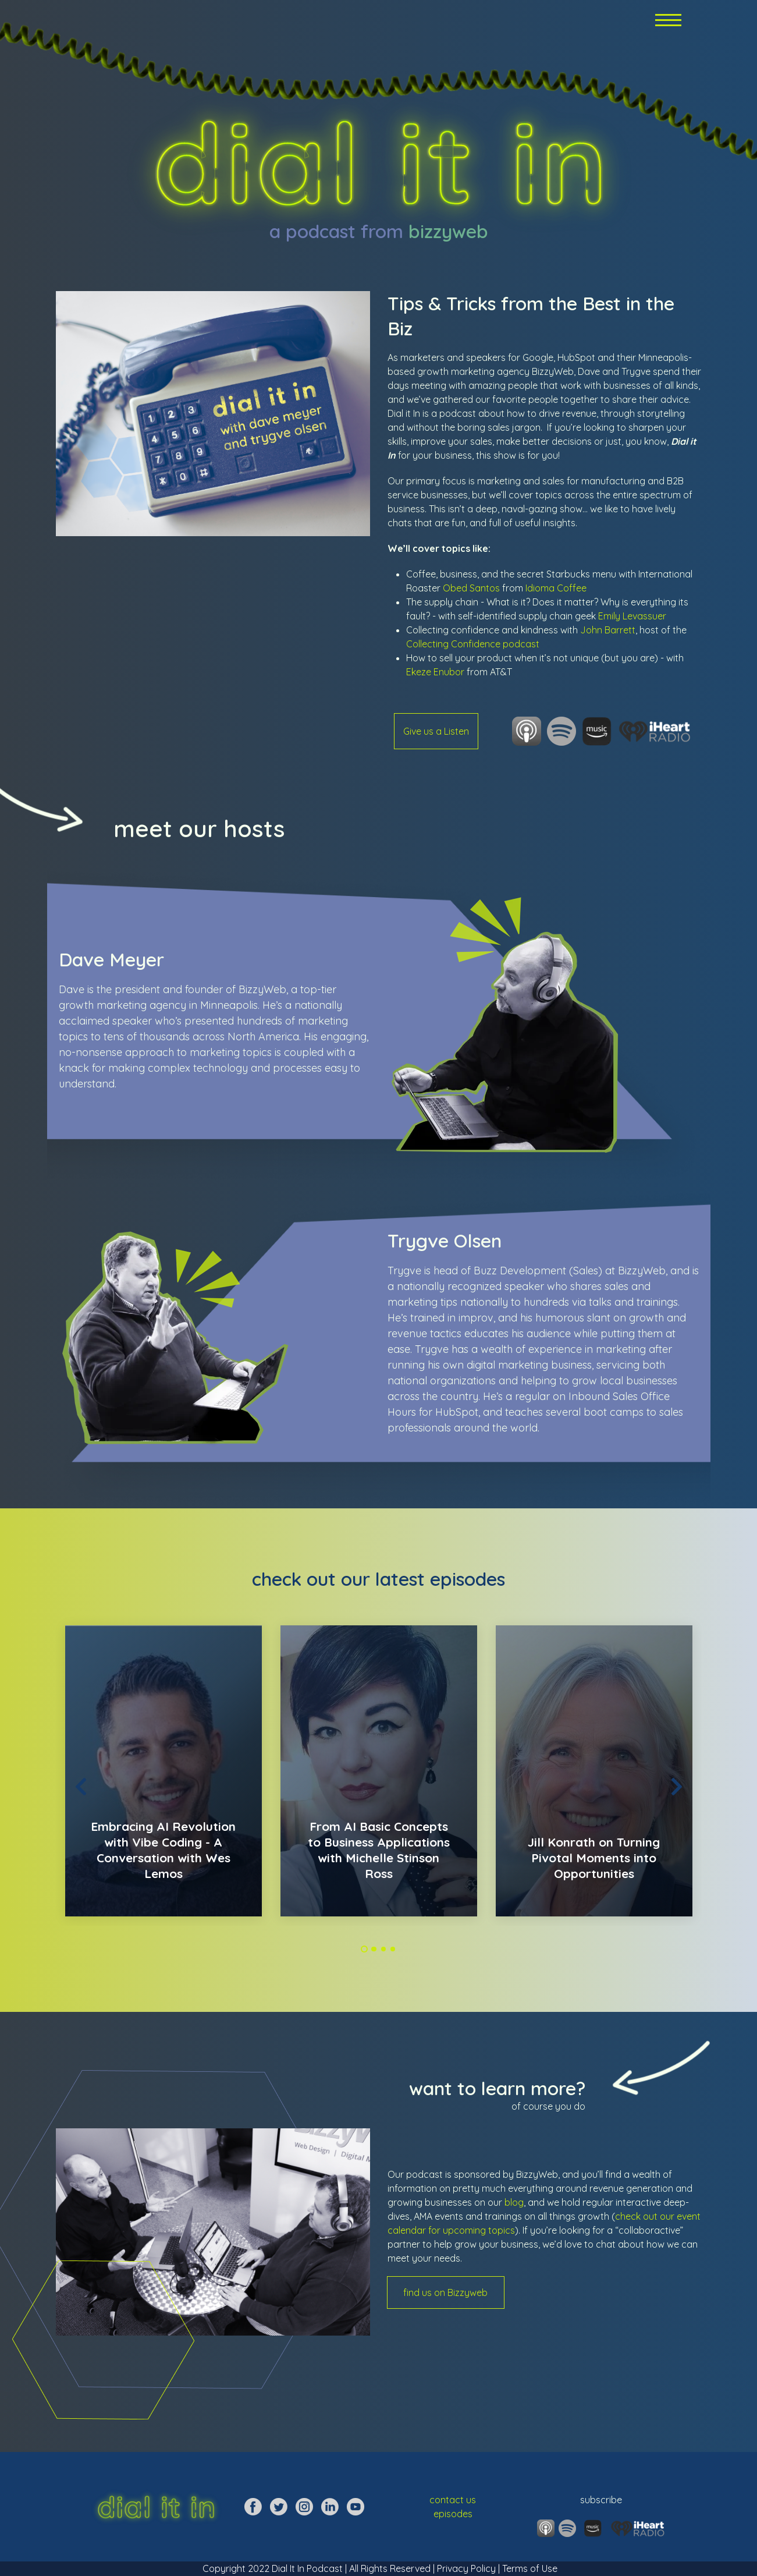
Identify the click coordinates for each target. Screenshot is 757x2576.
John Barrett (607, 630)
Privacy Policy (466, 2568)
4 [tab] (392, 1949)
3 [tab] (383, 1949)
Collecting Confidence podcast (472, 644)
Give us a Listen (436, 731)
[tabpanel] (163, 1770)
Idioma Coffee (556, 588)
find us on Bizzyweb (445, 2292)
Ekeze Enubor (435, 672)
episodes (452, 2514)
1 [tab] (364, 1949)
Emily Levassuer (632, 616)
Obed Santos (471, 588)
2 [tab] (374, 1949)
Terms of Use (528, 2568)
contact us (452, 2500)
